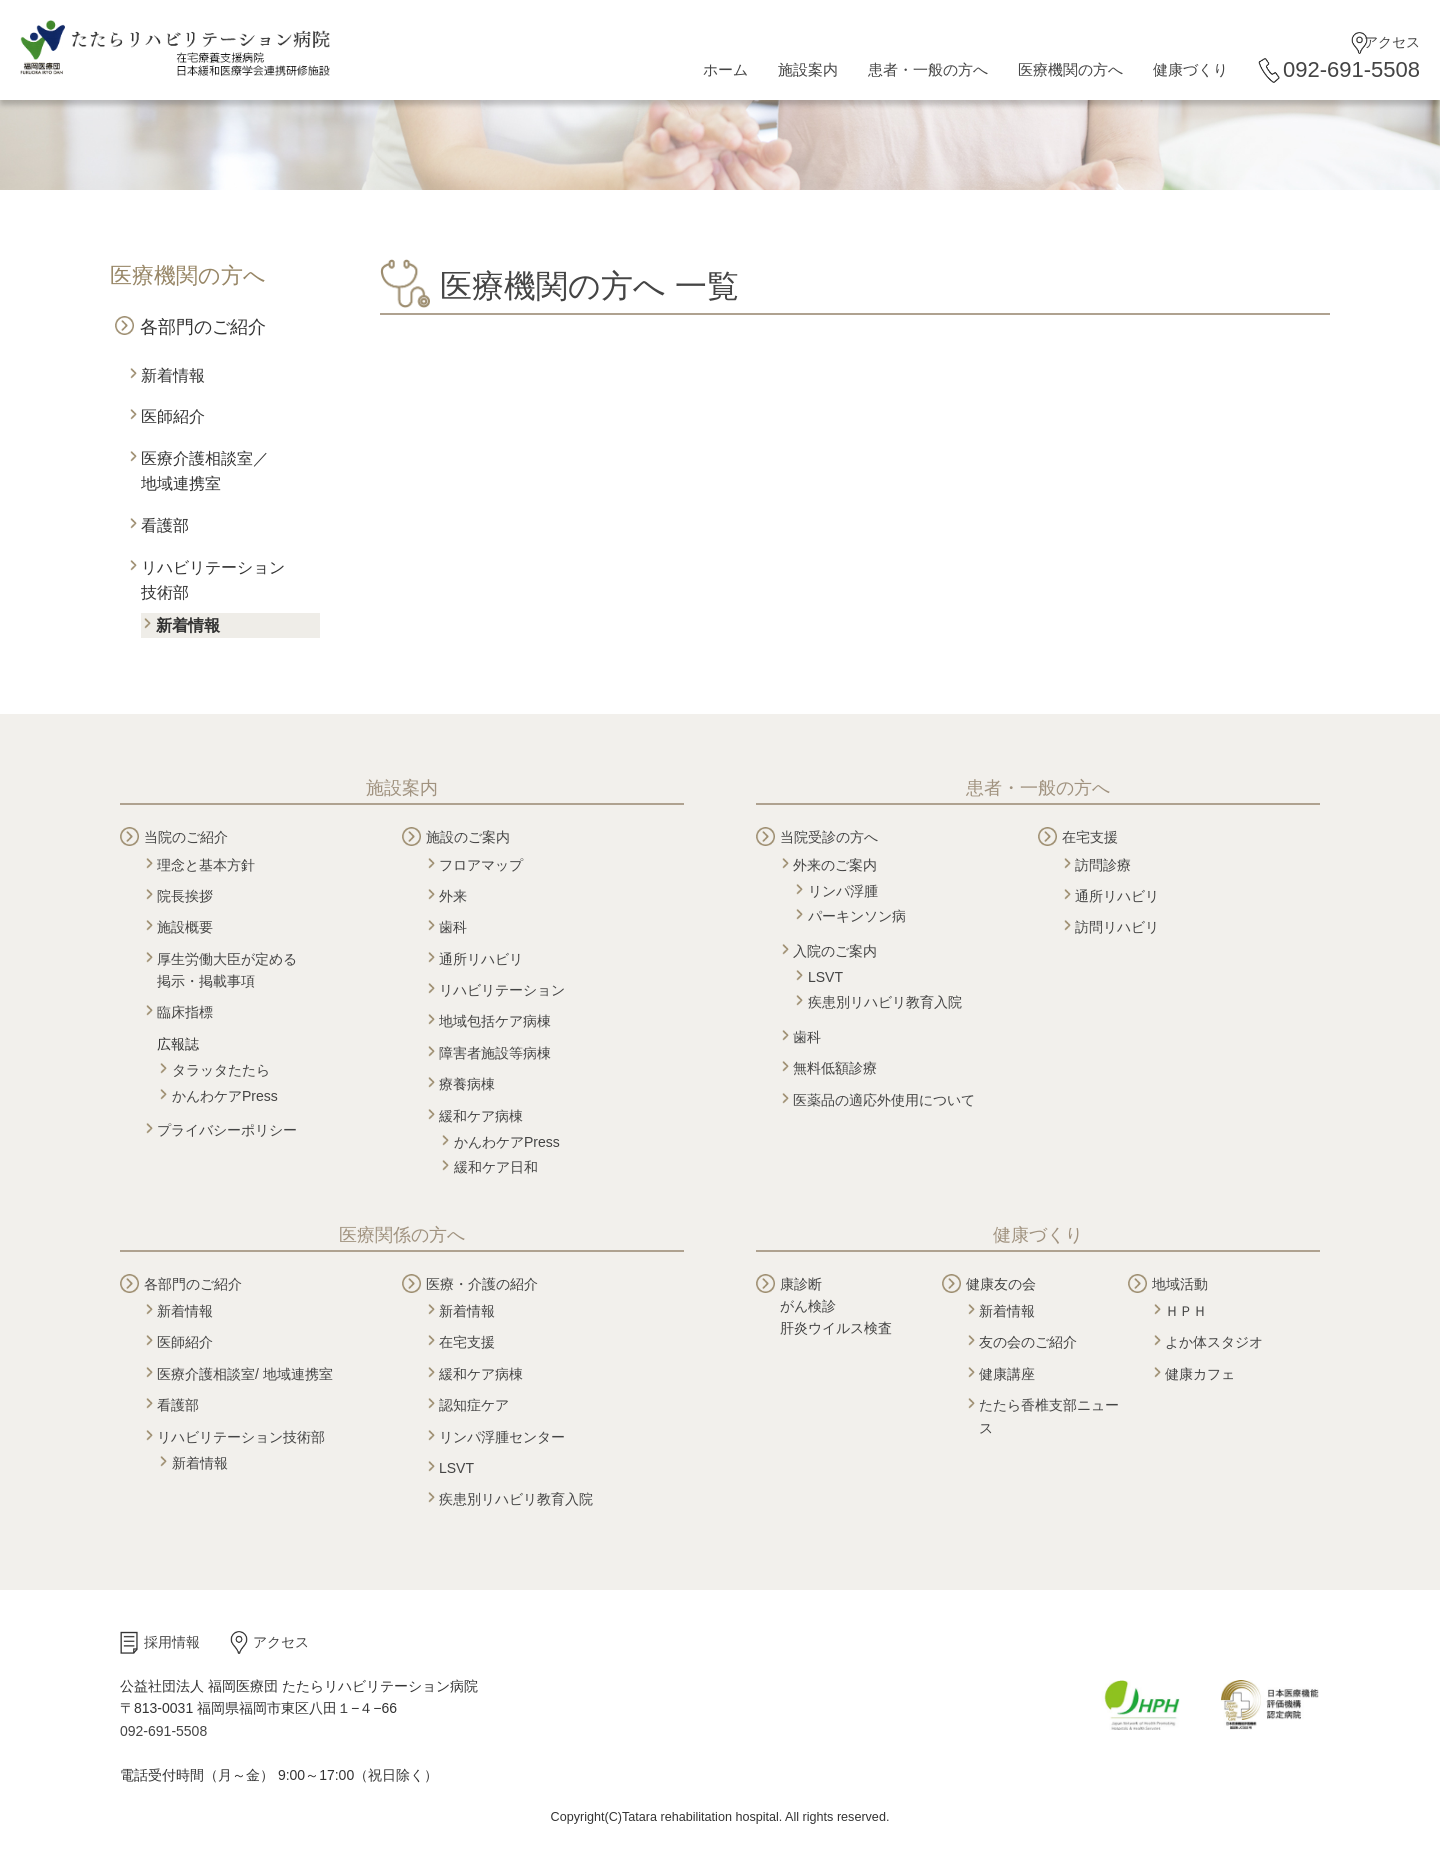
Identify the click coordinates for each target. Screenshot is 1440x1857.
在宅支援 (1090, 837)
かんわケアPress (225, 1096)
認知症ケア (474, 1405)
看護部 (165, 525)
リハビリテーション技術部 (241, 1437)
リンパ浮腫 (843, 891)
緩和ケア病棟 (481, 1116)
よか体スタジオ (1214, 1342)
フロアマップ (481, 865)
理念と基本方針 (206, 865)
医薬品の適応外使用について (884, 1100)
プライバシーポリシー (227, 1130)
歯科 (453, 927)
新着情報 (173, 375)
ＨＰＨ (1186, 1311)
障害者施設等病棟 (495, 1053)
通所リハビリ (481, 959)
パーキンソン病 (857, 916)
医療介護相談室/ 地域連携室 (245, 1374)
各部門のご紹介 (203, 327)
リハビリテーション (502, 990)
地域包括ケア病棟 (495, 1021)
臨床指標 (185, 1012)
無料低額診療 (835, 1068)
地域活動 (1180, 1284)
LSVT (825, 977)
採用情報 (172, 1642)
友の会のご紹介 (1028, 1342)
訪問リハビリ (1117, 927)
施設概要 (185, 927)
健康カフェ (1200, 1374)
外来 (453, 896)
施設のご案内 (468, 837)
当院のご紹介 (186, 837)
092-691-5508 (1351, 69)
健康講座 (1007, 1374)
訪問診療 (1103, 865)
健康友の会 (1001, 1284)
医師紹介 (173, 416)
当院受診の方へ (829, 837)
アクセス (1392, 42)
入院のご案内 (835, 951)
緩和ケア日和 (496, 1167)
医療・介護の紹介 (482, 1284)
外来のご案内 (835, 865)
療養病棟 (467, 1084)
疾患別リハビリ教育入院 (885, 1002)
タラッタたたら (221, 1070)
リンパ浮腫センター (502, 1437)
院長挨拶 (185, 896)
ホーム (725, 69)
